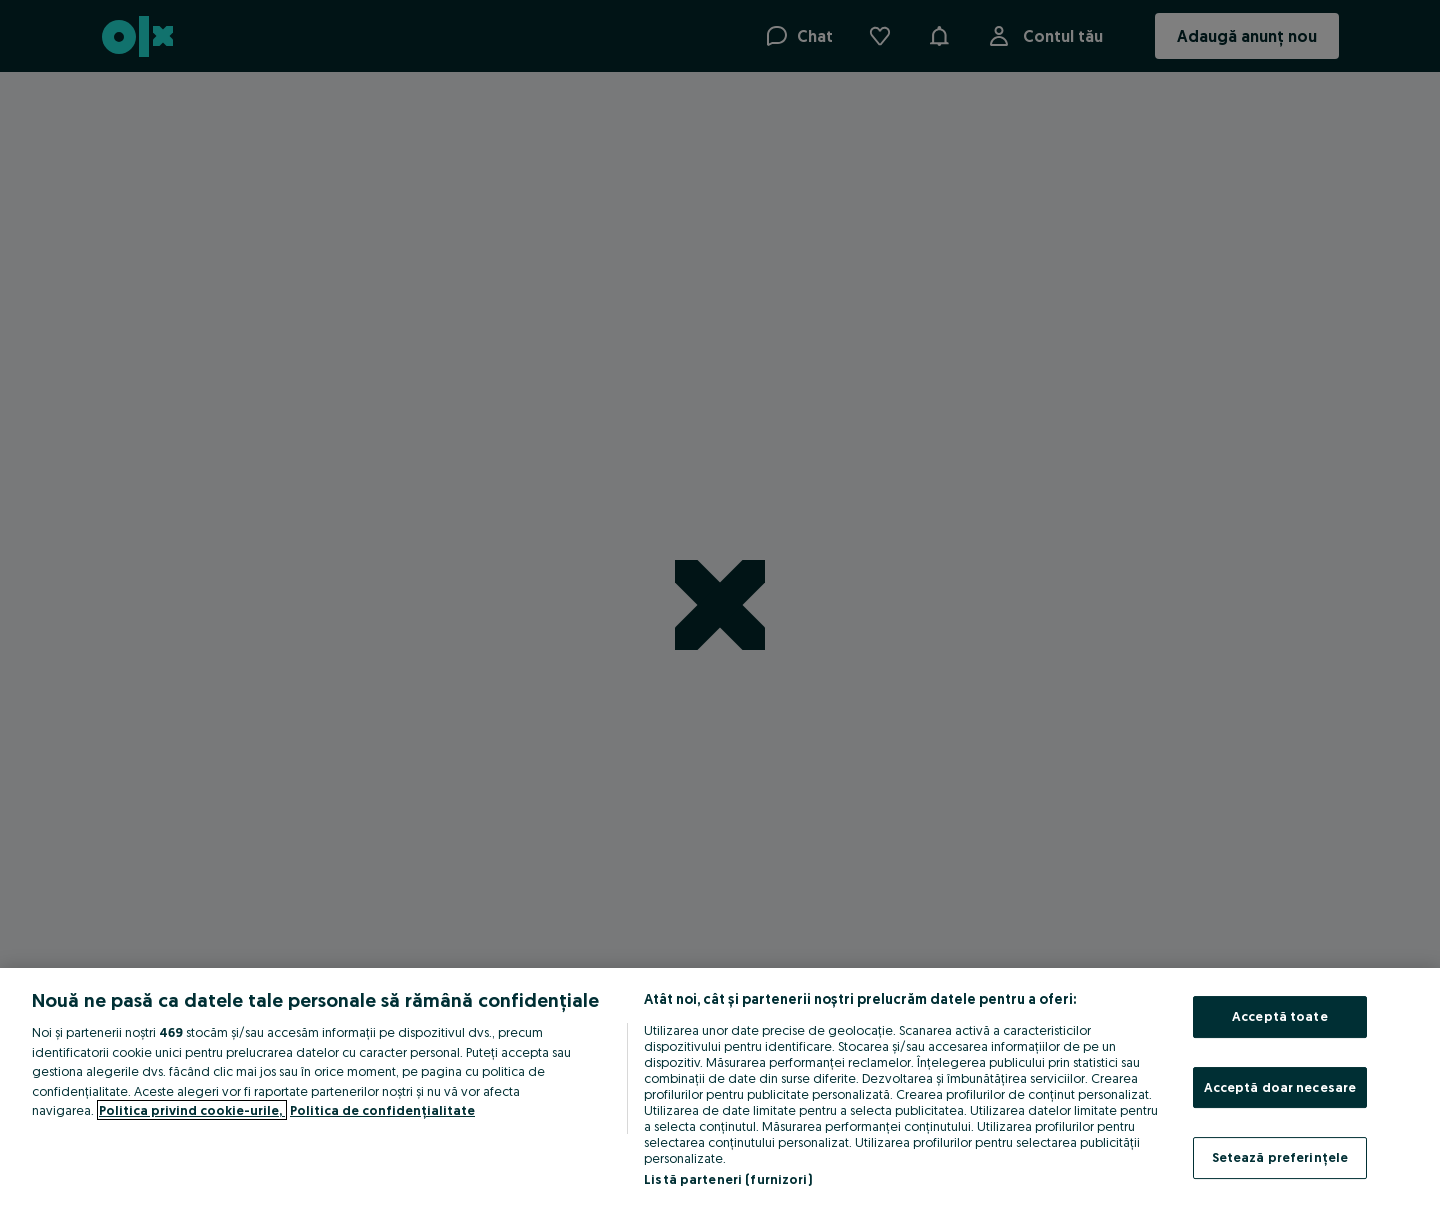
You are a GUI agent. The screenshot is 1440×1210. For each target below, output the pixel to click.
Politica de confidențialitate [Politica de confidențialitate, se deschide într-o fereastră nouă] (382, 1110)
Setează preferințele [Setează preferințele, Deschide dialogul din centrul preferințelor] (1280, 1157)
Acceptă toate (1280, 1016)
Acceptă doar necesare (1280, 1087)
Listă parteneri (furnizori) (728, 1179)
